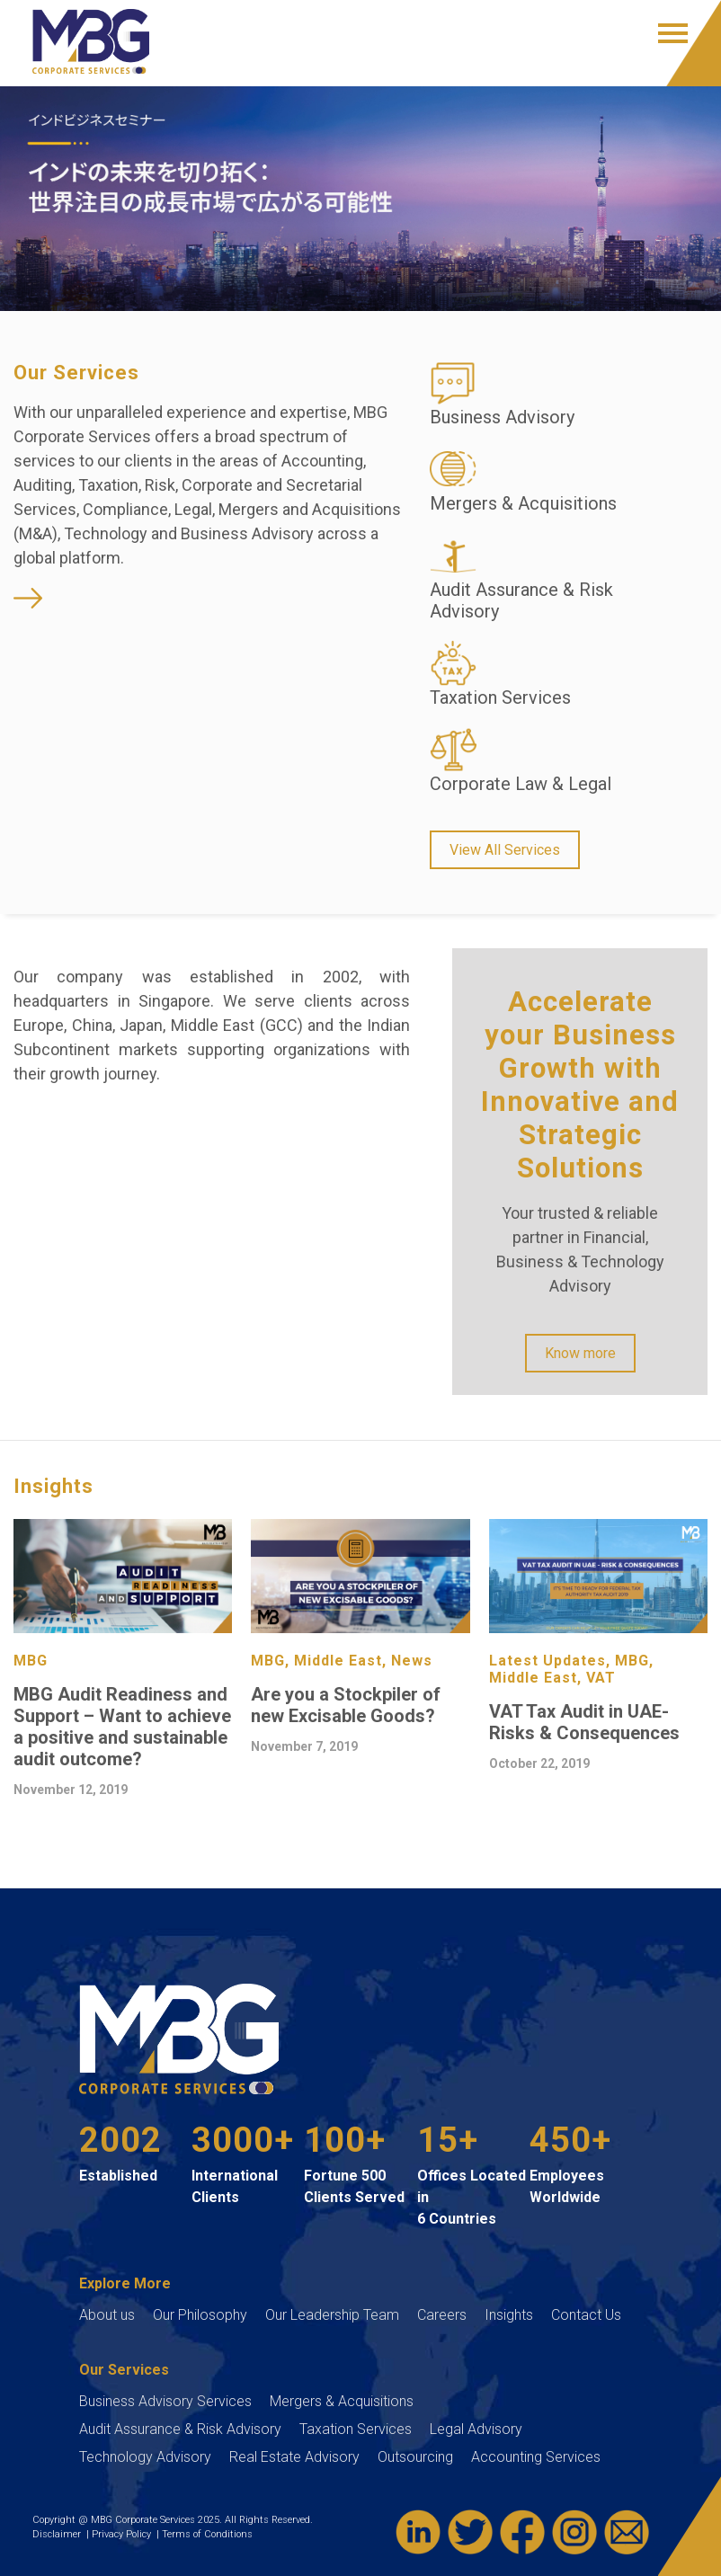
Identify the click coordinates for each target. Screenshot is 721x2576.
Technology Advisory (145, 2456)
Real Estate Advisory (294, 2456)
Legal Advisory (476, 2429)
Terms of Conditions (208, 2534)
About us (107, 2314)
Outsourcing (415, 2456)
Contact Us (586, 2314)
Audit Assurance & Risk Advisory (180, 2429)
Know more (580, 1353)
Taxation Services (355, 2429)
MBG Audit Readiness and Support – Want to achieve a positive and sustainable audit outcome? (122, 1726)
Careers (442, 2314)
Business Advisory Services (165, 2401)
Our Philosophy (200, 2314)
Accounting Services (536, 2456)
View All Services (505, 849)
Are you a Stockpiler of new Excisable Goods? (346, 1705)
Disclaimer (59, 2534)
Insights (509, 2314)
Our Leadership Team (332, 2314)
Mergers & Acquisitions (342, 2401)
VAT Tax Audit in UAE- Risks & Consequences (584, 1722)
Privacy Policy (124, 2534)
